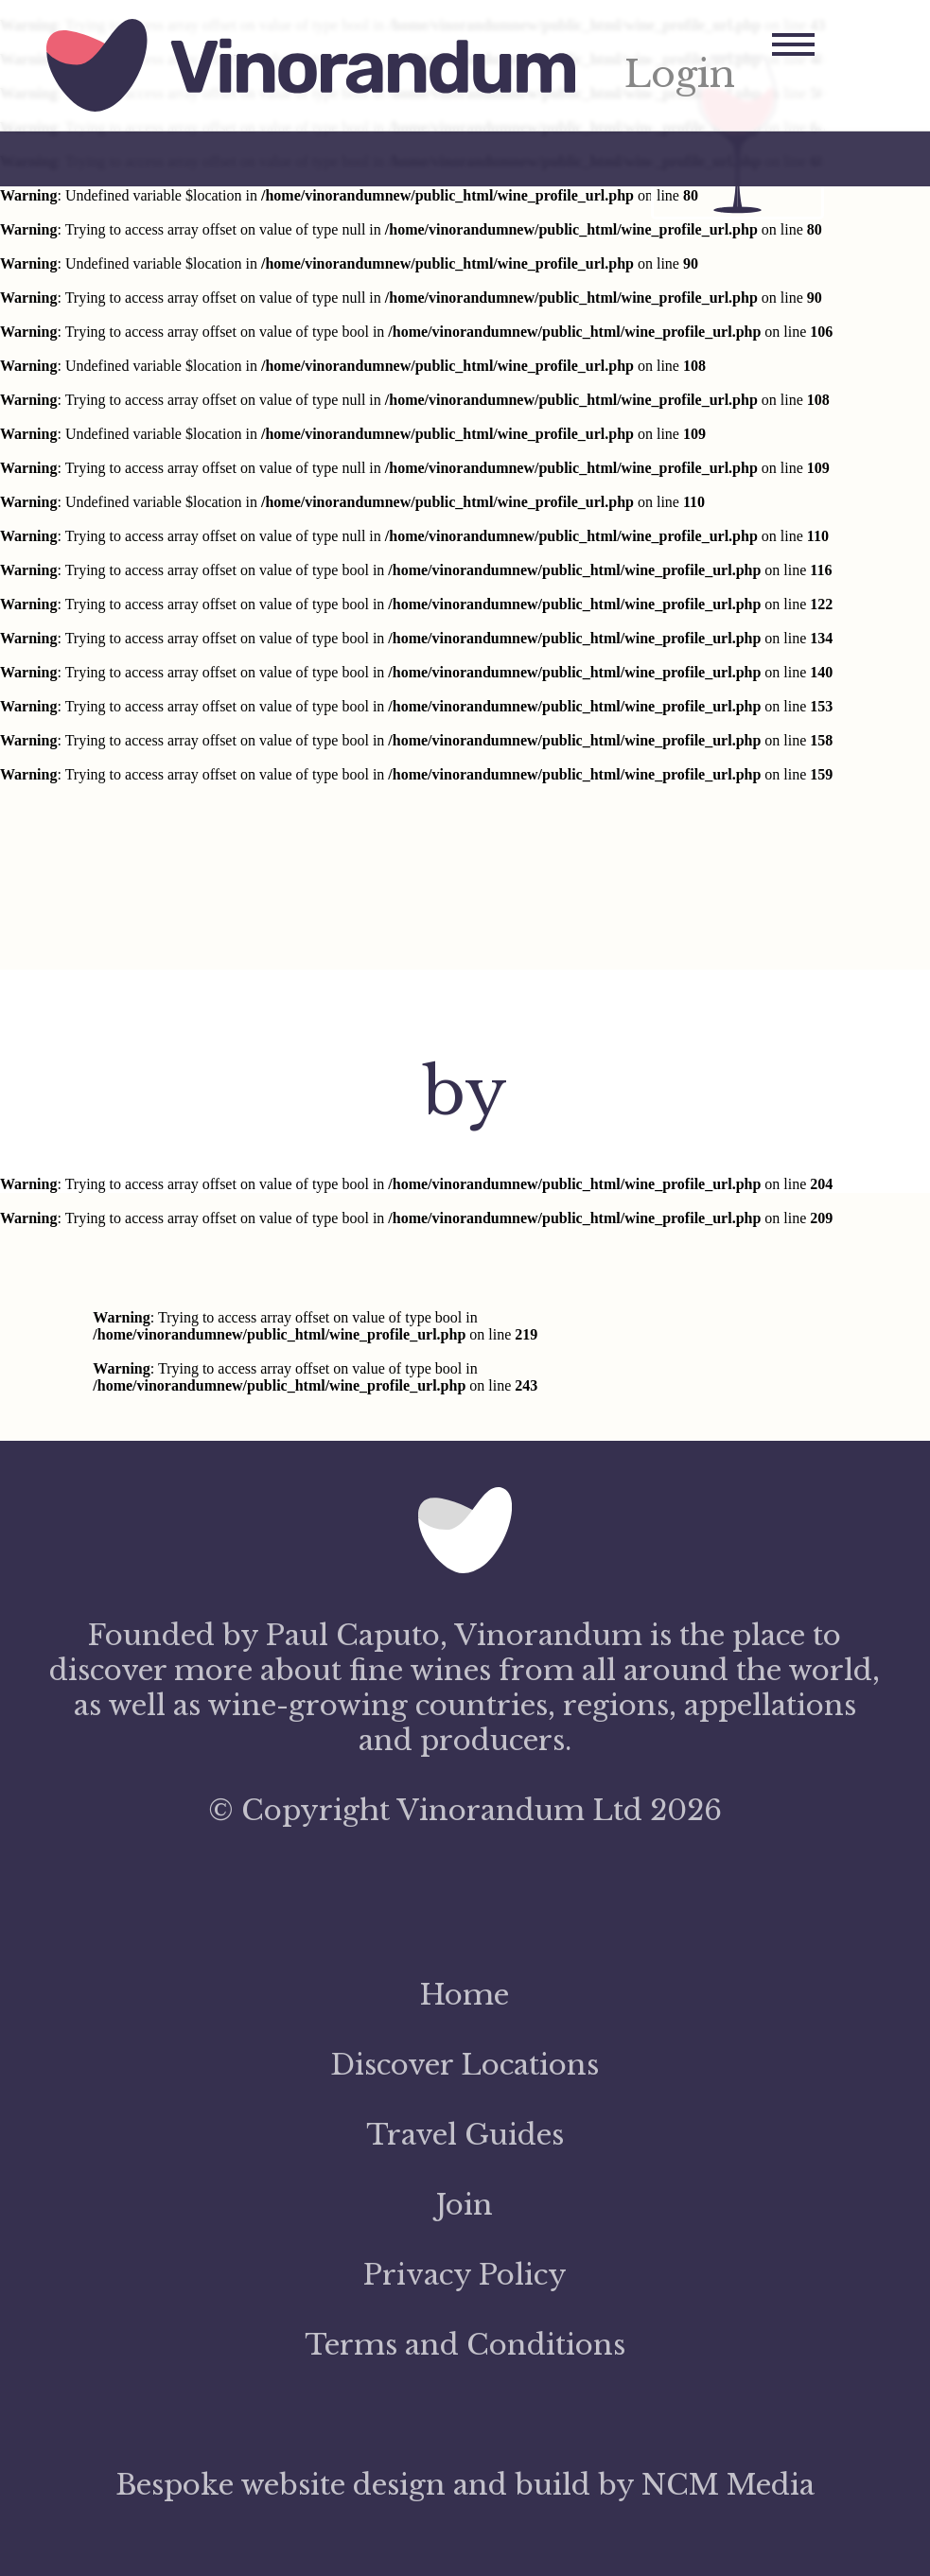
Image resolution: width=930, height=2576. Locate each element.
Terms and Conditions (465, 2344)
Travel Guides (465, 2134)
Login (679, 74)
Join (464, 2204)
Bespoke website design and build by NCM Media (465, 2484)
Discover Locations (464, 2064)
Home (464, 1994)
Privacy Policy (465, 2274)
